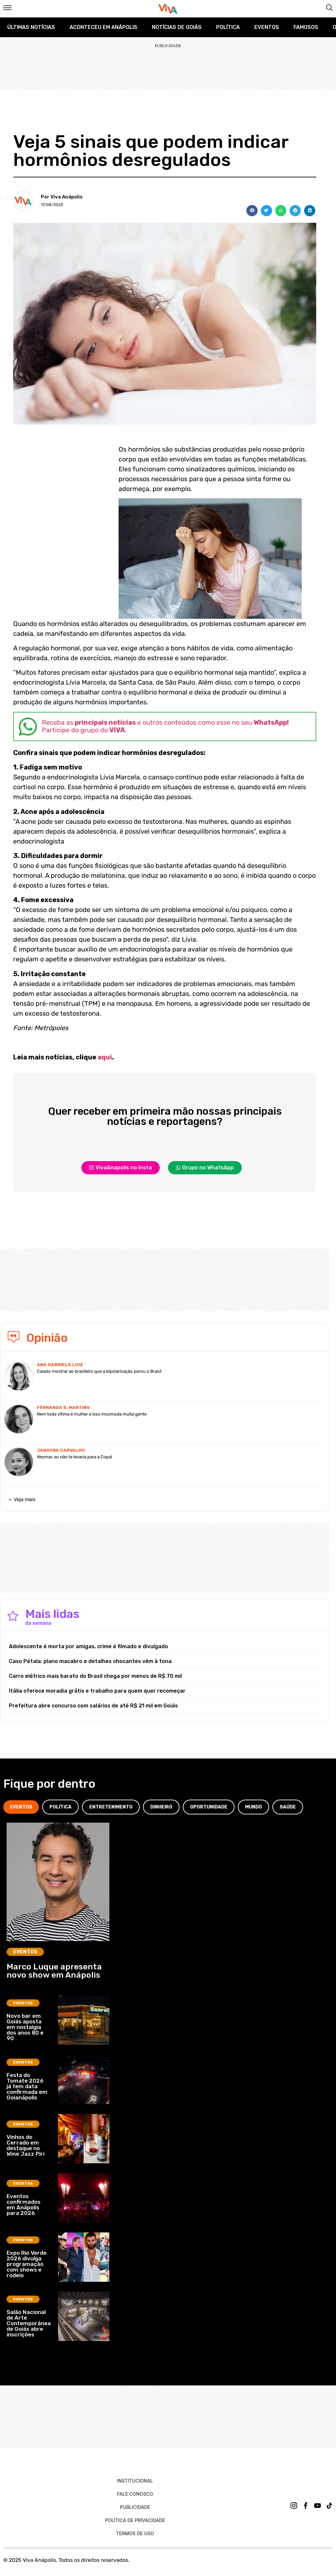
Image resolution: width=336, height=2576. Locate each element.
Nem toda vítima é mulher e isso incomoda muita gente (92, 1414)
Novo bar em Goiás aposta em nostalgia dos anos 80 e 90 (25, 2027)
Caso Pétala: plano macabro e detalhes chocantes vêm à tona (90, 1661)
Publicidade (135, 2507)
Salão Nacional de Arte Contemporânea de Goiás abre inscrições (29, 2323)
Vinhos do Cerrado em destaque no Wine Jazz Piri (25, 2145)
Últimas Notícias (31, 27)
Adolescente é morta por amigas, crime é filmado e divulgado (88, 1646)
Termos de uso (135, 2533)
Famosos (306, 27)
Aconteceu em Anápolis (103, 27)
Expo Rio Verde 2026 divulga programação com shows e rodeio (26, 2264)
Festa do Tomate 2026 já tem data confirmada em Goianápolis (27, 2086)
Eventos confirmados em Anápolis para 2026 (24, 2204)
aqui (105, 1057)
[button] (252, 210)
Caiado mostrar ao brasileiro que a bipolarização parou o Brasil (99, 1371)
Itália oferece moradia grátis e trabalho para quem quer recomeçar (97, 1691)
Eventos (266, 27)
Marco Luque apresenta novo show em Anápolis (54, 1971)
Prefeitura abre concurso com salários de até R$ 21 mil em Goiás (93, 1706)
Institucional (135, 2481)
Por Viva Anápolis (62, 197)
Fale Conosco (135, 2494)
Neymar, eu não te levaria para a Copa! (74, 1456)
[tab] (21, 1807)
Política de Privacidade (135, 2520)
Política (228, 27)
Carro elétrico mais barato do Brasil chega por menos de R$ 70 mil (95, 1676)
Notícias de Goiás (177, 27)
